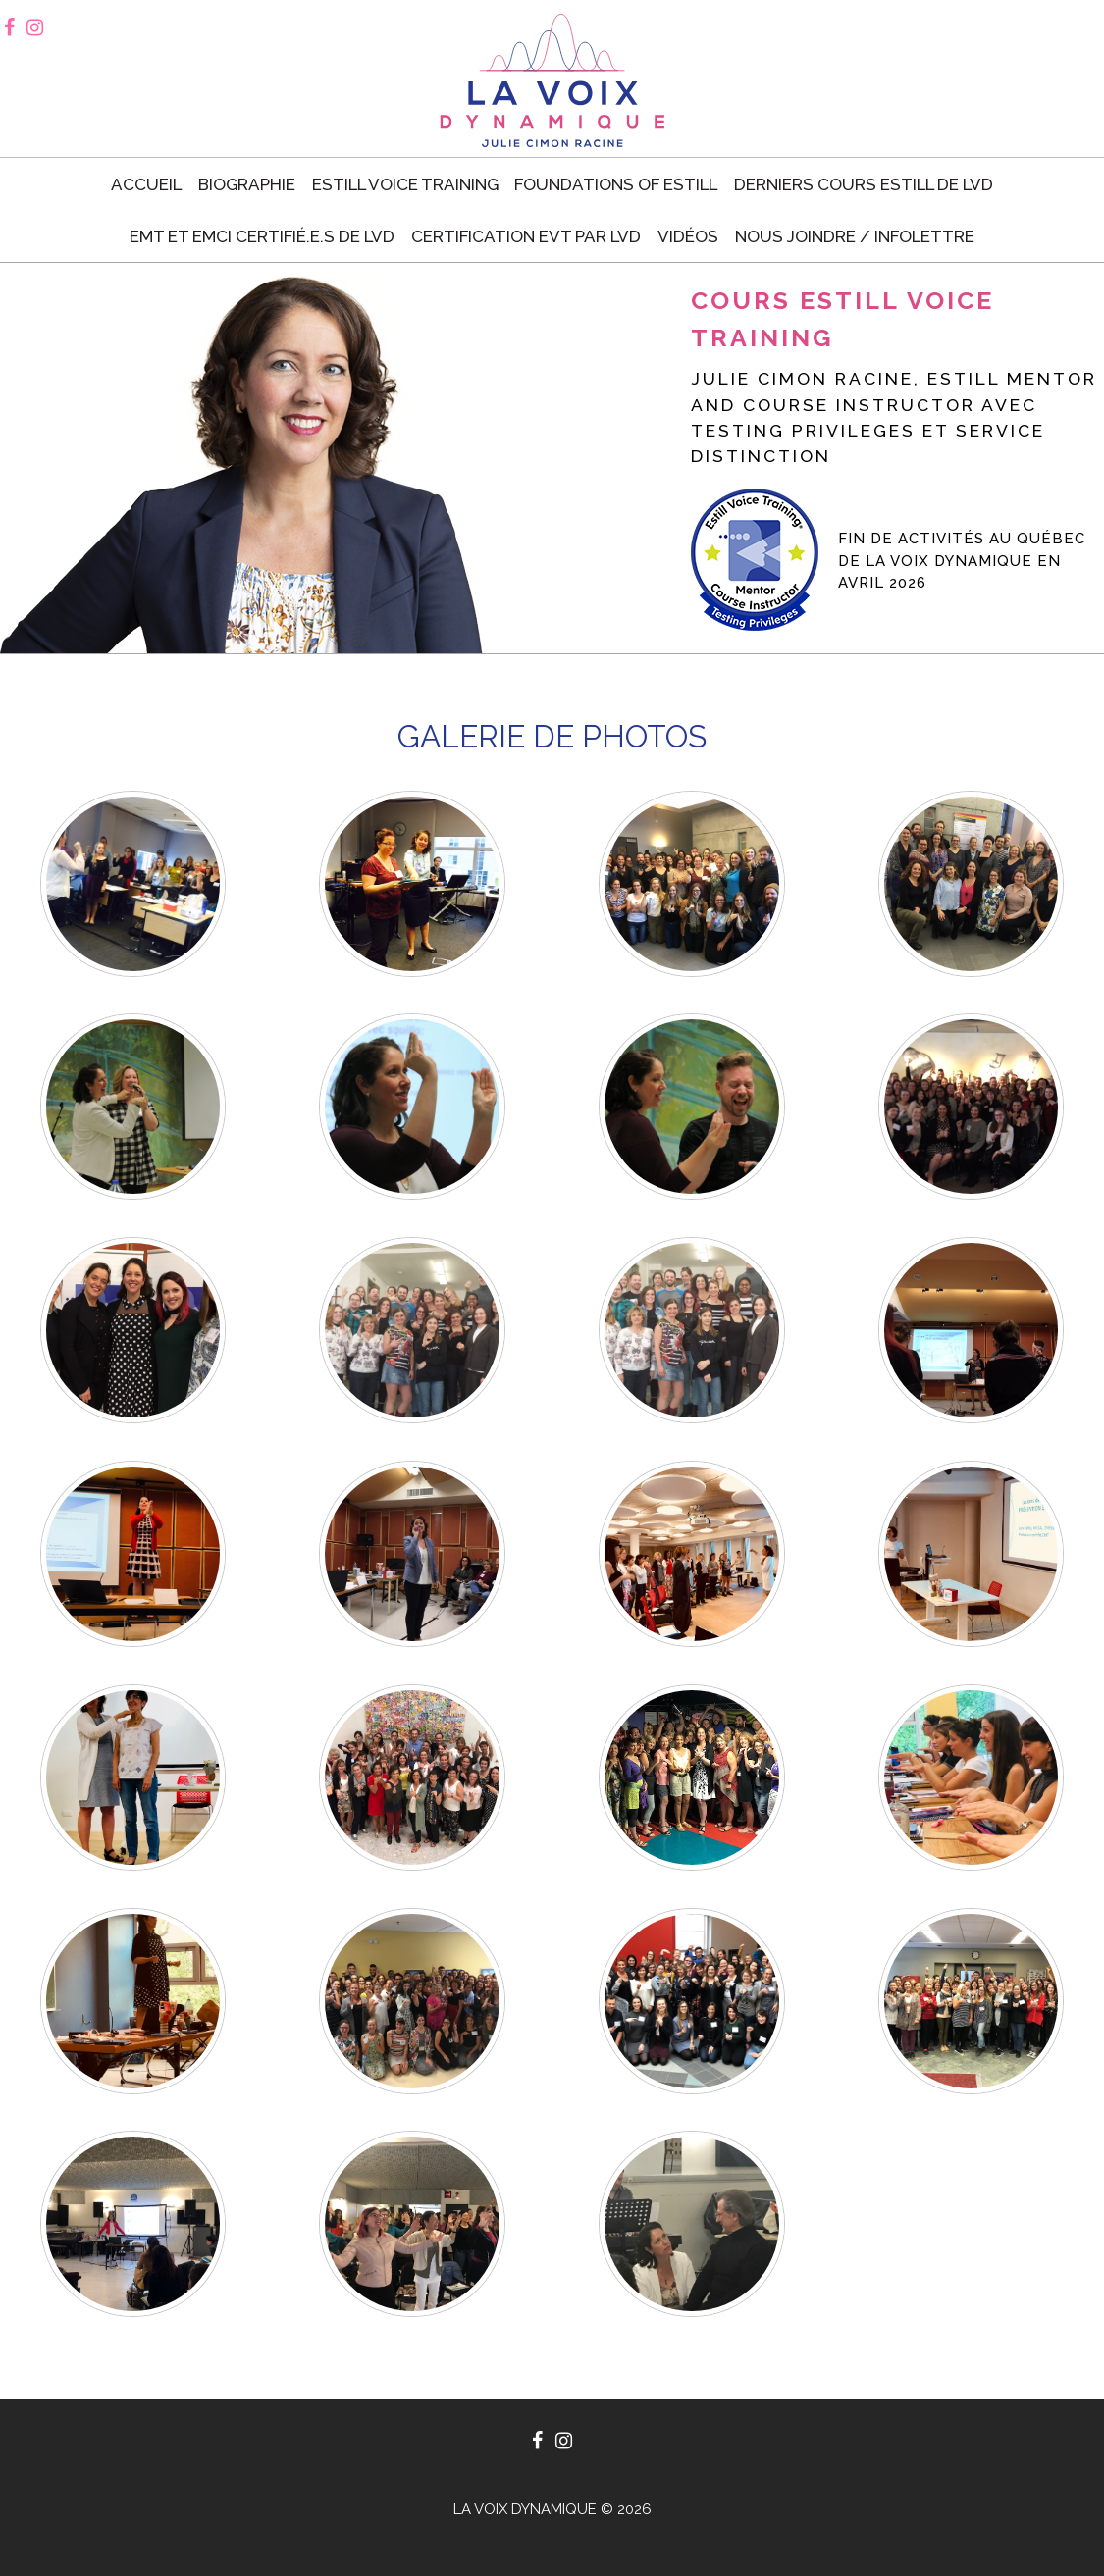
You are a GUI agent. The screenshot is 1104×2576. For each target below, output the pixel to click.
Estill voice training (405, 184)
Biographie (246, 184)
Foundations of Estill (615, 184)
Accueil (146, 184)
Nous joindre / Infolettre (854, 236)
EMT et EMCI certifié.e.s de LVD (262, 236)
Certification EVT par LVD (526, 236)
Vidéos (687, 236)
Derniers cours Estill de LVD (863, 184)
